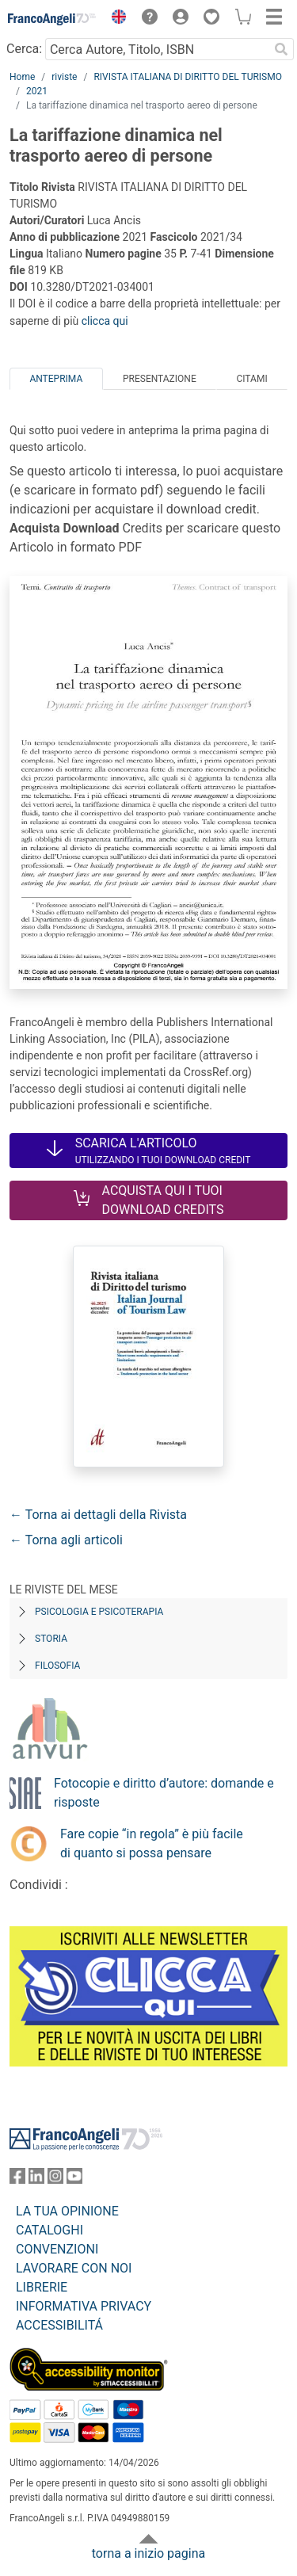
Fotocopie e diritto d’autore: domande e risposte (164, 1793)
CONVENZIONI (57, 2249)
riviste (64, 76)
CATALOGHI (49, 2230)
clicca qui (105, 321)
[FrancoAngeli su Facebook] (17, 2179)
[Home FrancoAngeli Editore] (52, 19)
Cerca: (24, 48)
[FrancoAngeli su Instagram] (55, 2179)
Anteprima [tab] (55, 378)
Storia (51, 1638)
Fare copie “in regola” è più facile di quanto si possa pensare (151, 1843)
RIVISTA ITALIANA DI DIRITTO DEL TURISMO (187, 76)
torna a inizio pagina (148, 2553)
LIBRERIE (41, 2287)
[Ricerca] (281, 49)
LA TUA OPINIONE (67, 2211)
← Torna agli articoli (66, 1540)
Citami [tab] (251, 378)
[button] (115, 19)
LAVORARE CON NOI (73, 2268)
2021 (37, 91)
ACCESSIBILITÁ (59, 2325)
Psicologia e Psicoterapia (99, 1611)
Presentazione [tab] (159, 378)
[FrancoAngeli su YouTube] (74, 2179)
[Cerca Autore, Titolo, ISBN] (156, 49)
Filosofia (57, 1665)
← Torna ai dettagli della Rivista (98, 1514)
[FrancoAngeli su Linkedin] (36, 2179)
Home (22, 76)
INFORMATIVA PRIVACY (83, 2306)
